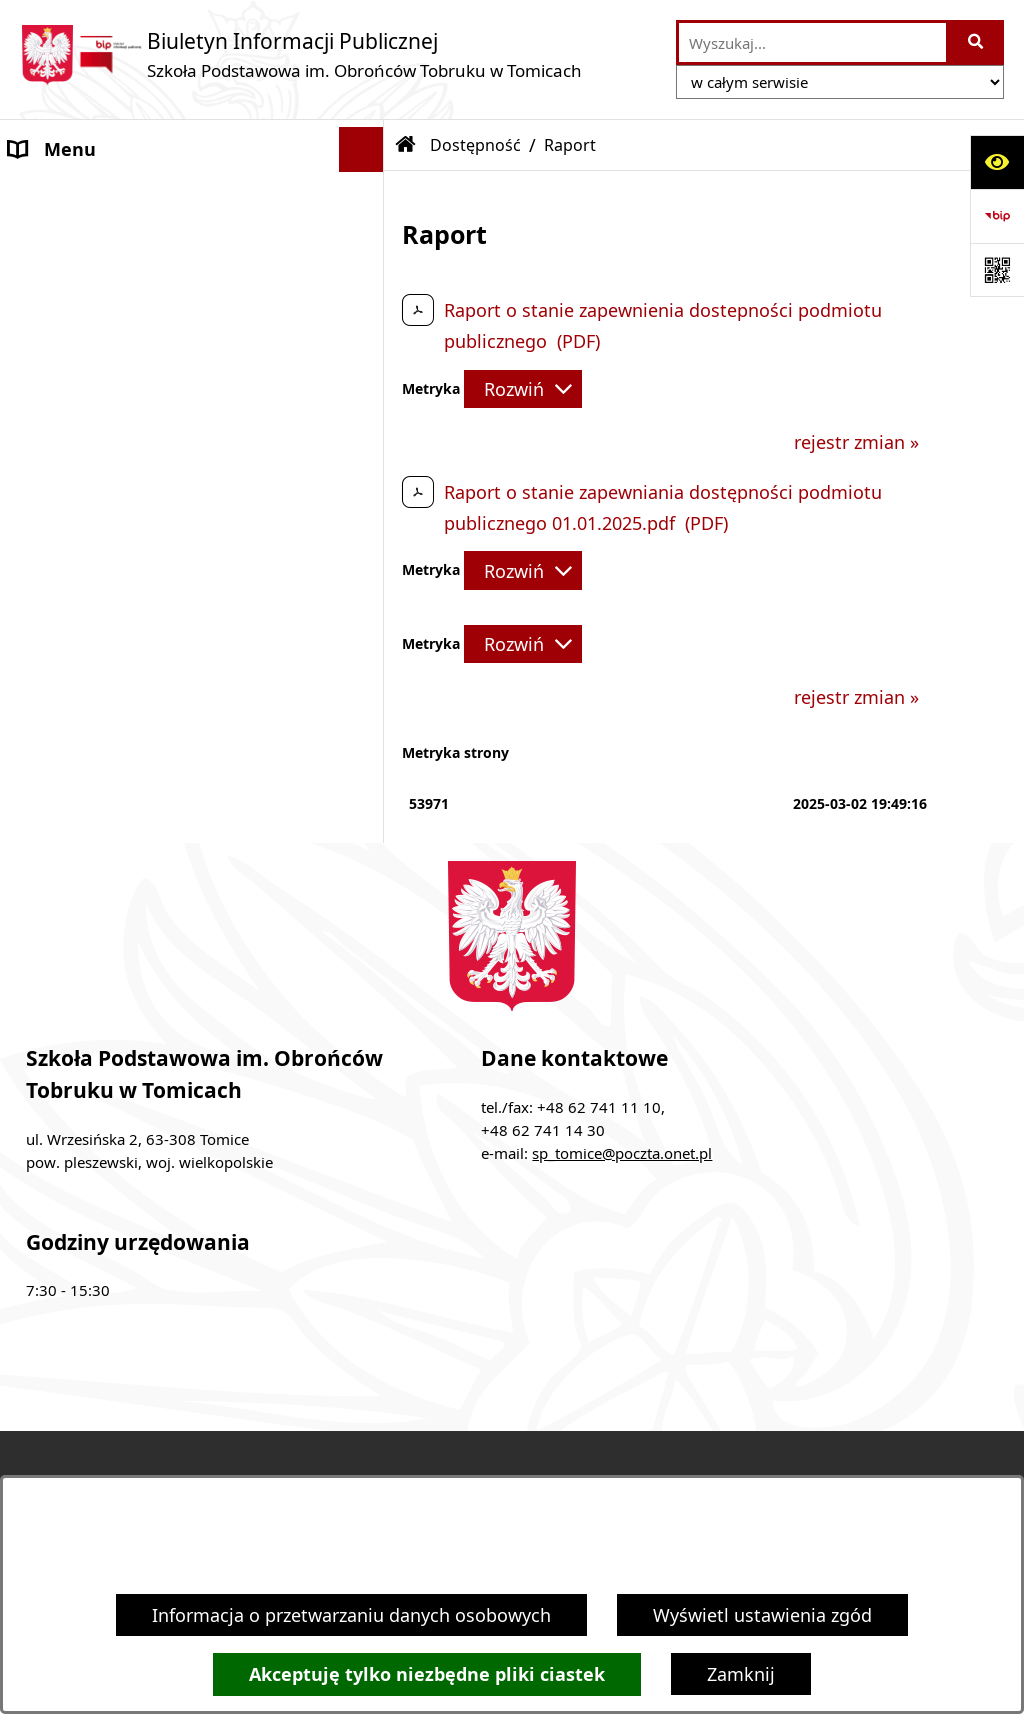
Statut (35, 284)
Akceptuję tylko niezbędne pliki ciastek (427, 1674)
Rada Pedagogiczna (91, 239)
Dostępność (59, 464)
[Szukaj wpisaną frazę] (976, 42)
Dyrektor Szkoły (75, 194)
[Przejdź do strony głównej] (301, 54)
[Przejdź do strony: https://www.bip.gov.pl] (997, 216)
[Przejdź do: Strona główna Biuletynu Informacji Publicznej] (406, 145)
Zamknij (741, 1674)
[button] (366, 195)
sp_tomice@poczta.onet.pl (622, 1153)
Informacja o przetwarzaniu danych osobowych (351, 1615)
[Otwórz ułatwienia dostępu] (997, 162)
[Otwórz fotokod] (997, 270)
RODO (35, 419)
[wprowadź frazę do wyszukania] (812, 42)
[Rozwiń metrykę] (523, 389)
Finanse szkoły (70, 329)
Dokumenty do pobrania (112, 374)
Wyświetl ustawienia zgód (762, 1615)
